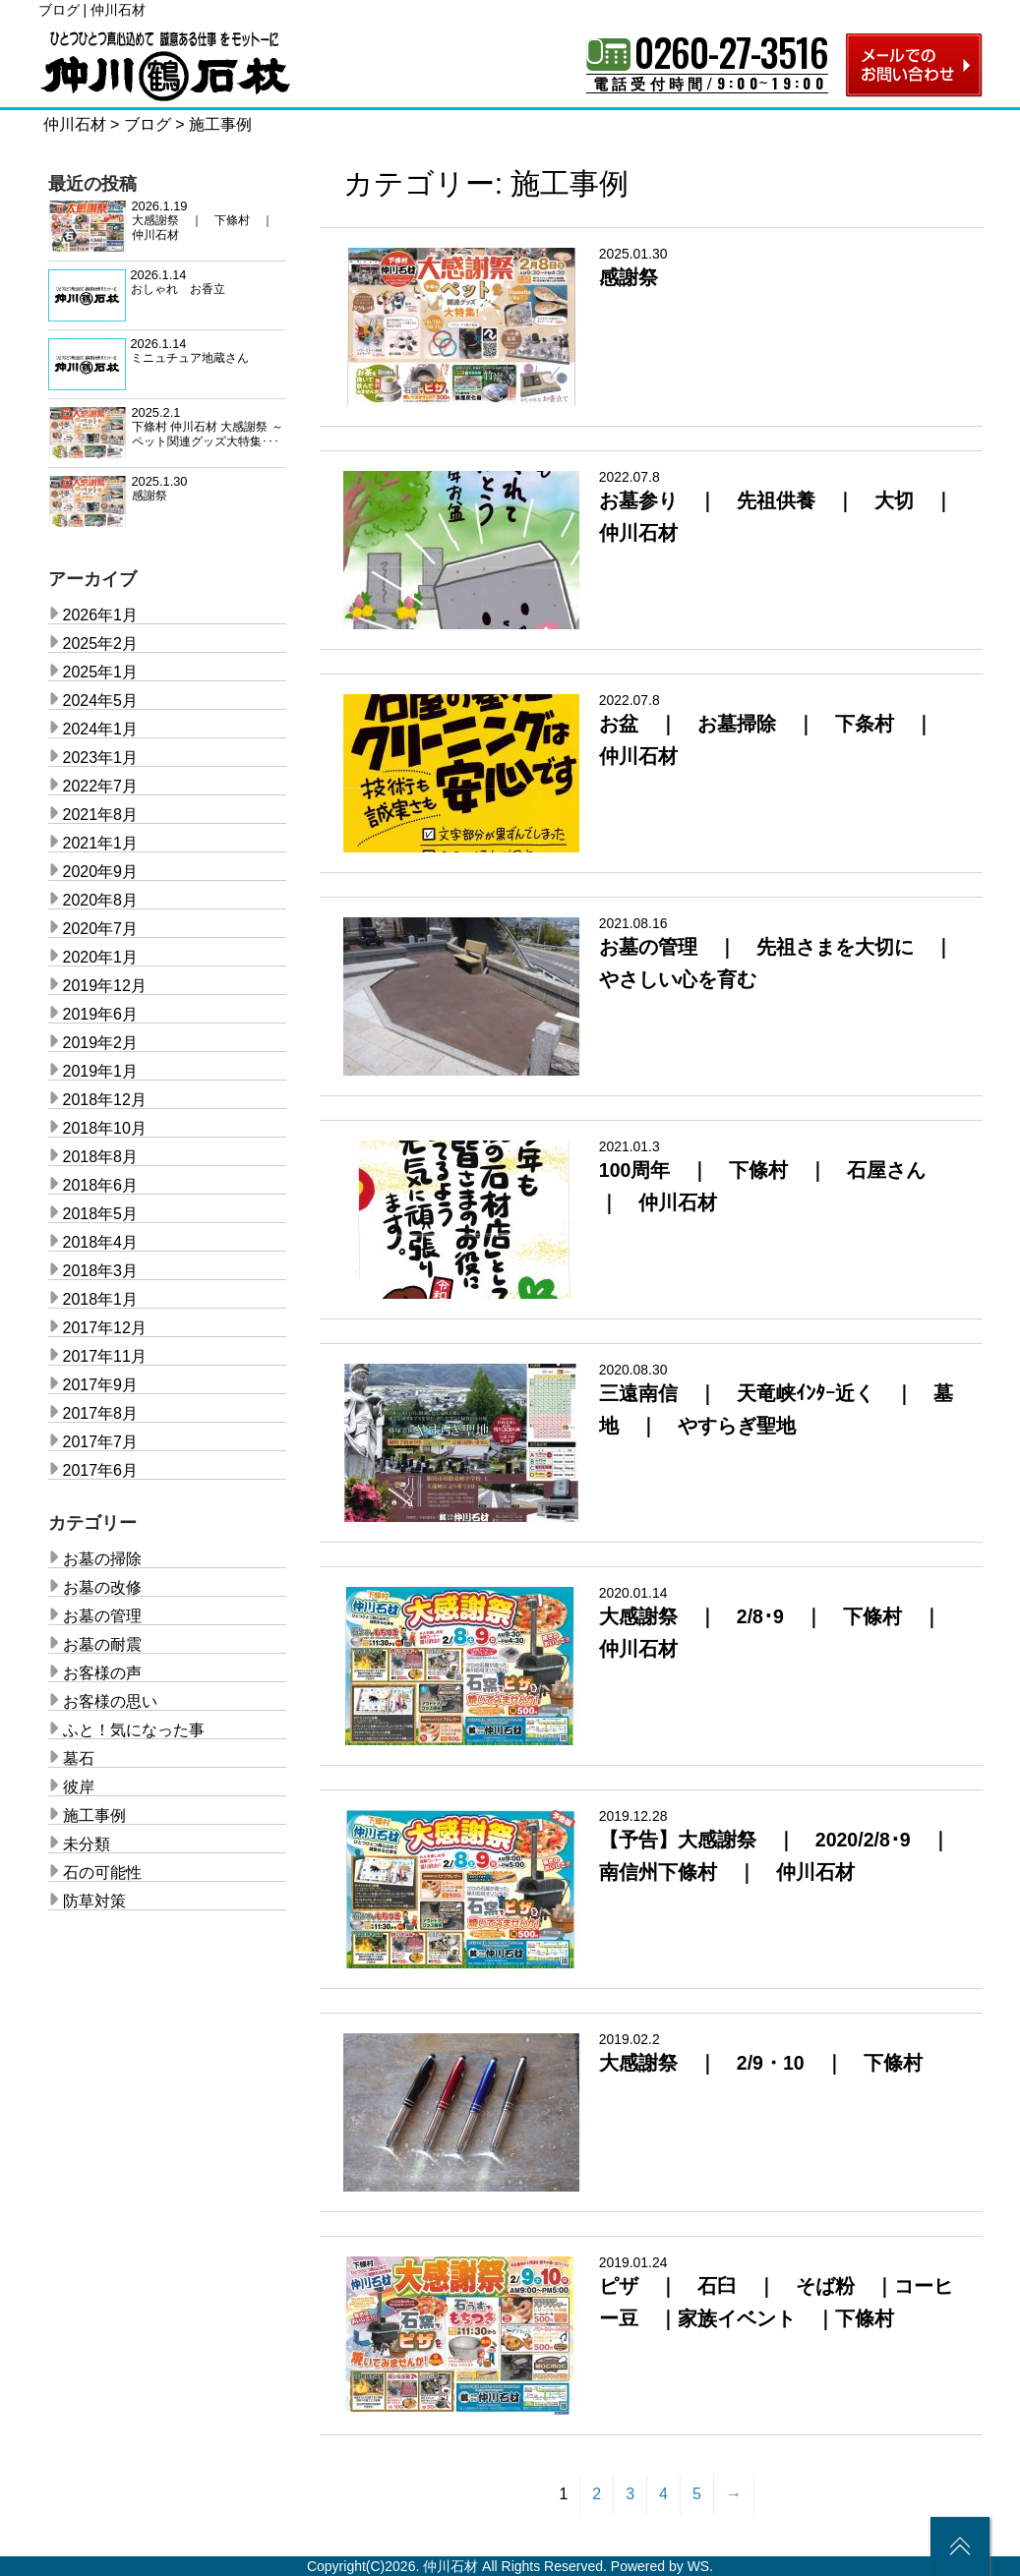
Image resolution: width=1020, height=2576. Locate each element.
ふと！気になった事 (134, 1730)
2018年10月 (105, 1128)
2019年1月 (101, 1071)
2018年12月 (105, 1099)
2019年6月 (101, 1014)
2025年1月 (101, 672)
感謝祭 (628, 277)
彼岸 (78, 1787)
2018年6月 (101, 1185)
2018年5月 (101, 1213)
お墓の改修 (102, 1587)
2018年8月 (101, 1156)
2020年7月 (101, 928)
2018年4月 (101, 1242)
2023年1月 (101, 757)
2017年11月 (105, 1356)
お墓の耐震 (102, 1644)
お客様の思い (110, 1701)
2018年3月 (101, 1270)
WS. (700, 2566)
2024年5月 (101, 700)
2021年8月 (101, 814)
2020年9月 (101, 871)
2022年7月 (101, 786)
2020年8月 (101, 900)
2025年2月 (101, 643)
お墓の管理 (102, 1616)
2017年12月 (105, 1327)
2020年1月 (101, 957)
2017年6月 (101, 1470)
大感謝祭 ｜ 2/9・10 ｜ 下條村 (761, 2063)
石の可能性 (102, 1872)
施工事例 (94, 1815)
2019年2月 (101, 1042)
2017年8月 (101, 1413)
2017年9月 (101, 1384)
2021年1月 (101, 843)
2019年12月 (105, 985)
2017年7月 (101, 1442)
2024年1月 (101, 729)
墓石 (78, 1758)
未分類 (86, 1844)
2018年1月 (101, 1299)
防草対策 (94, 1901)
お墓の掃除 (102, 1559)
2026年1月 (101, 615)
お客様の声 (102, 1673)
